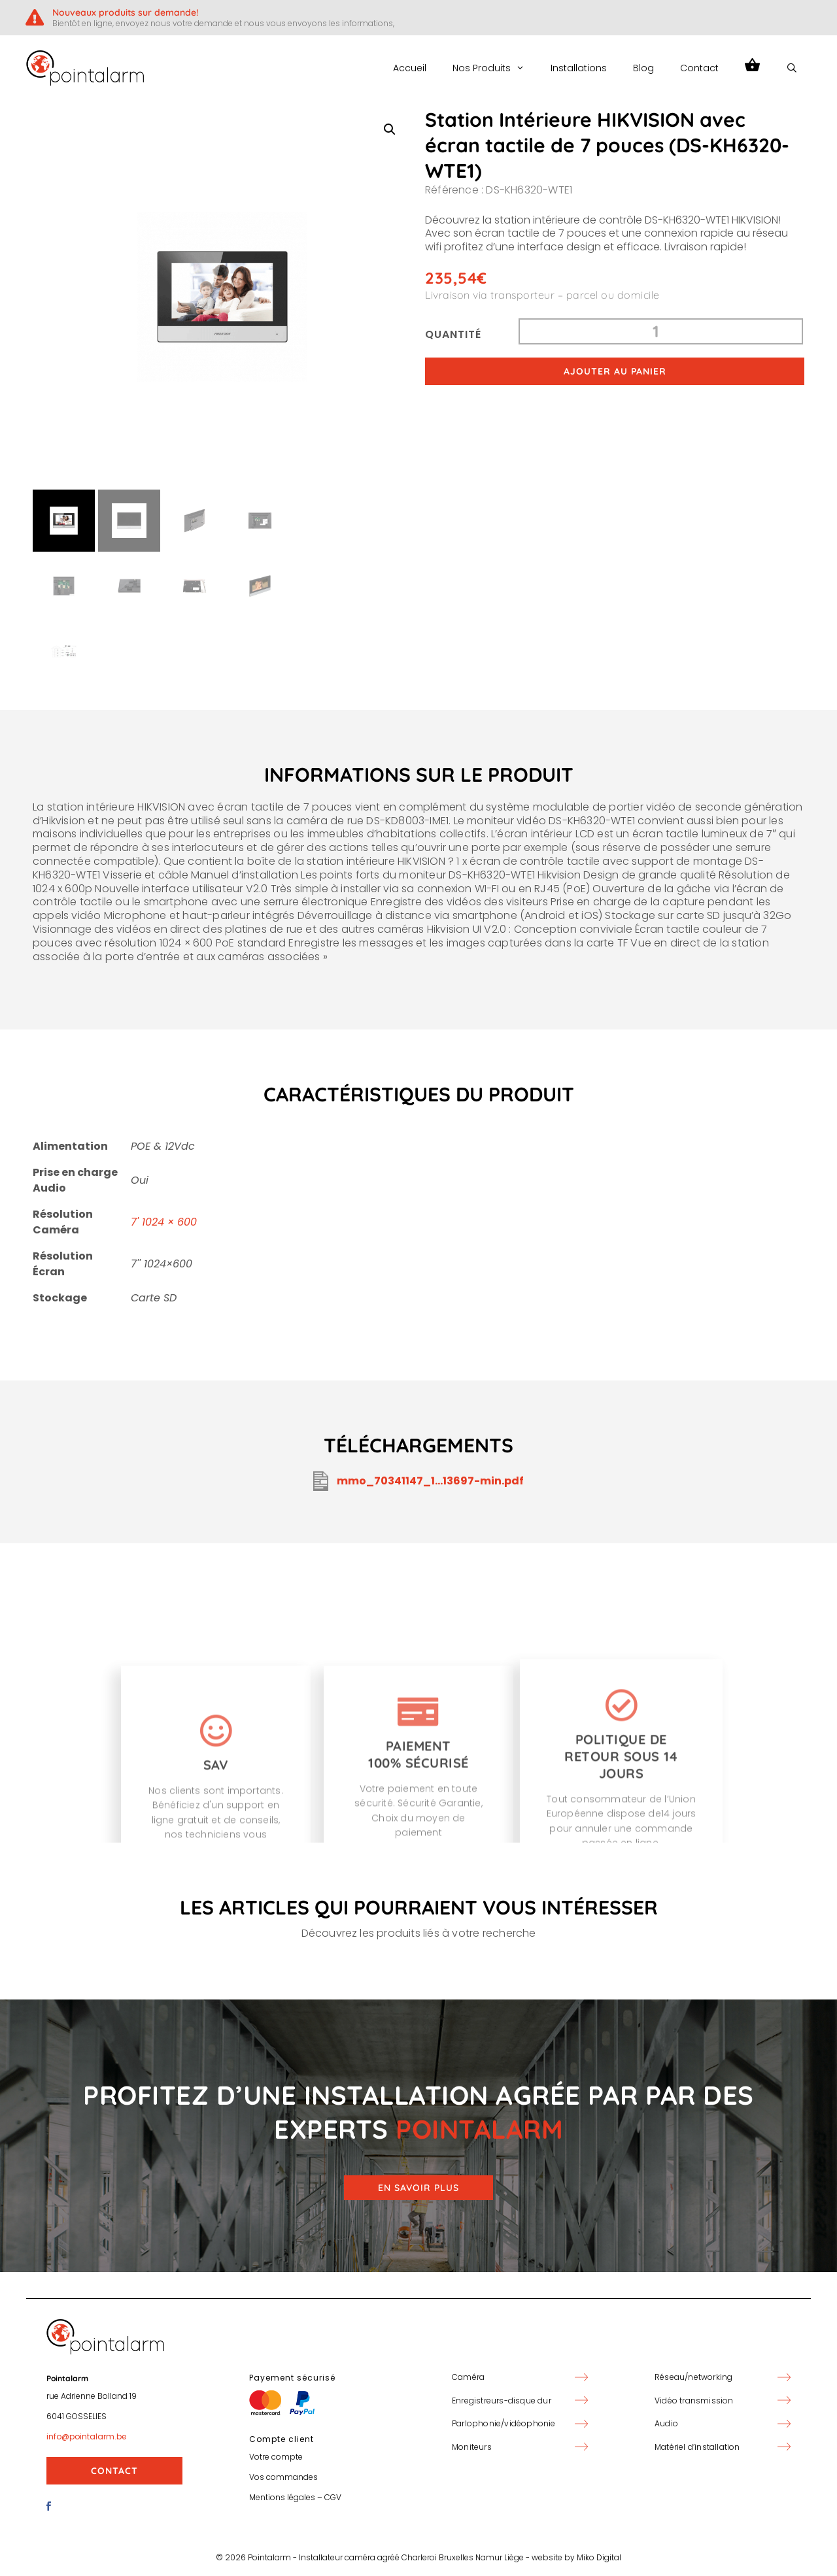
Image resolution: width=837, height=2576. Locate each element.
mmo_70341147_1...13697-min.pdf (418, 1481)
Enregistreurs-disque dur (501, 2400)
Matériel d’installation (697, 2446)
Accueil (409, 68)
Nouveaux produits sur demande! (125, 12)
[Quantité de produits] (661, 331)
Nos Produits (495, 68)
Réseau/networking (693, 2377)
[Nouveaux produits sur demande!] (34, 17)
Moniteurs (472, 2446)
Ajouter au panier (615, 371)
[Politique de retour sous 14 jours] (621, 1832)
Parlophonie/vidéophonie (504, 2423)
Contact (699, 68)
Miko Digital (599, 2557)
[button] (389, 129)
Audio (666, 2423)
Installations (579, 68)
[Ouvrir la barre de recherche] (792, 68)
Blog (643, 68)
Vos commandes (283, 2477)
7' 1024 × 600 (164, 1221)
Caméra (468, 2377)
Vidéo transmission (694, 2400)
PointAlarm (197, 67)
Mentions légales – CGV (295, 2497)
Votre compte (276, 2456)
